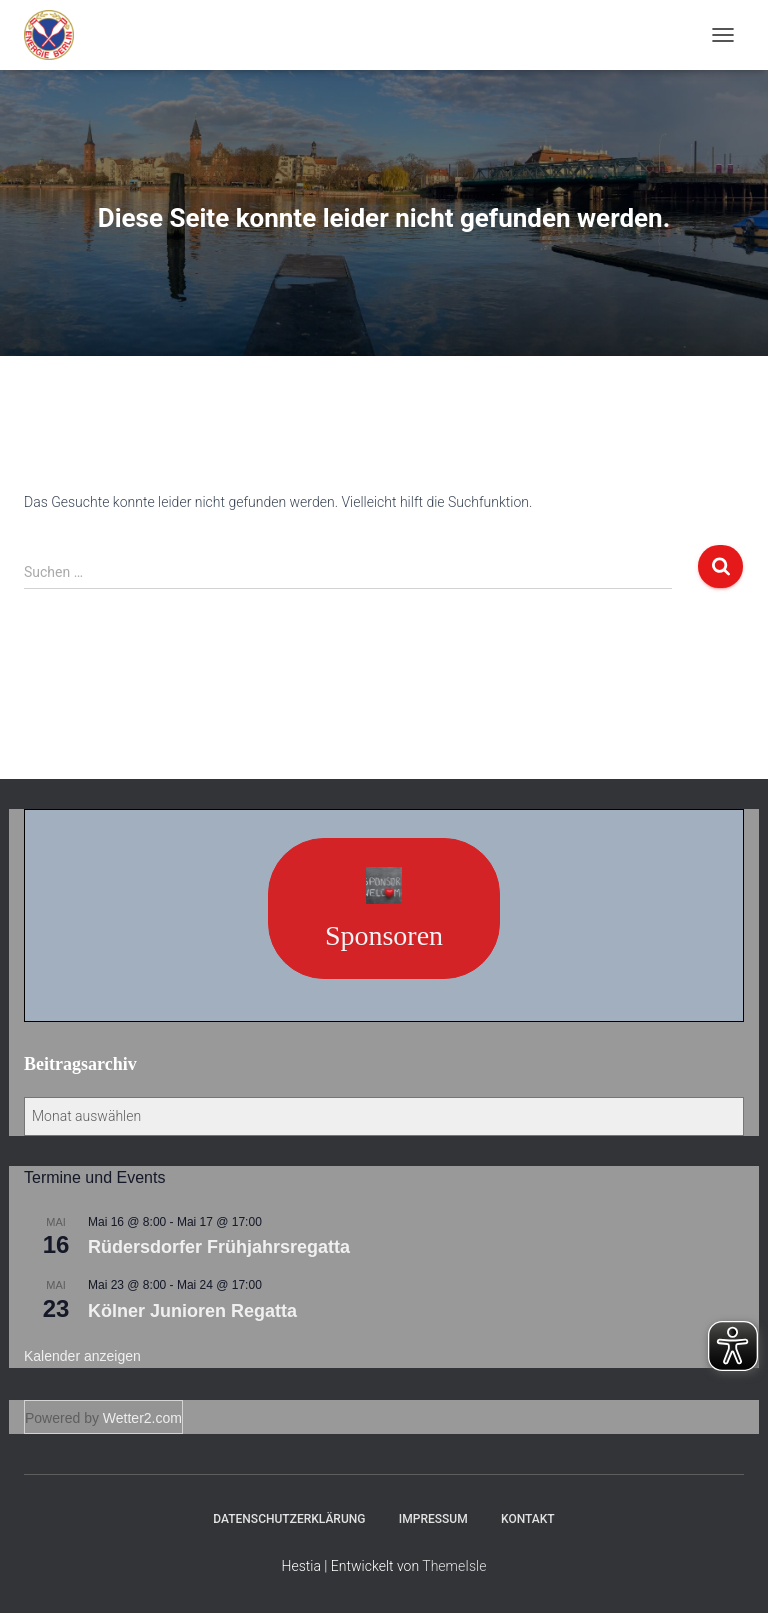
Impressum (433, 1519)
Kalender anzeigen (82, 1356)
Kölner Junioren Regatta (192, 1311)
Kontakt (528, 1519)
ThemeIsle (454, 1566)
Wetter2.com (142, 1418)
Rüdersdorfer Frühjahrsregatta (219, 1247)
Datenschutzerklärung (289, 1519)
